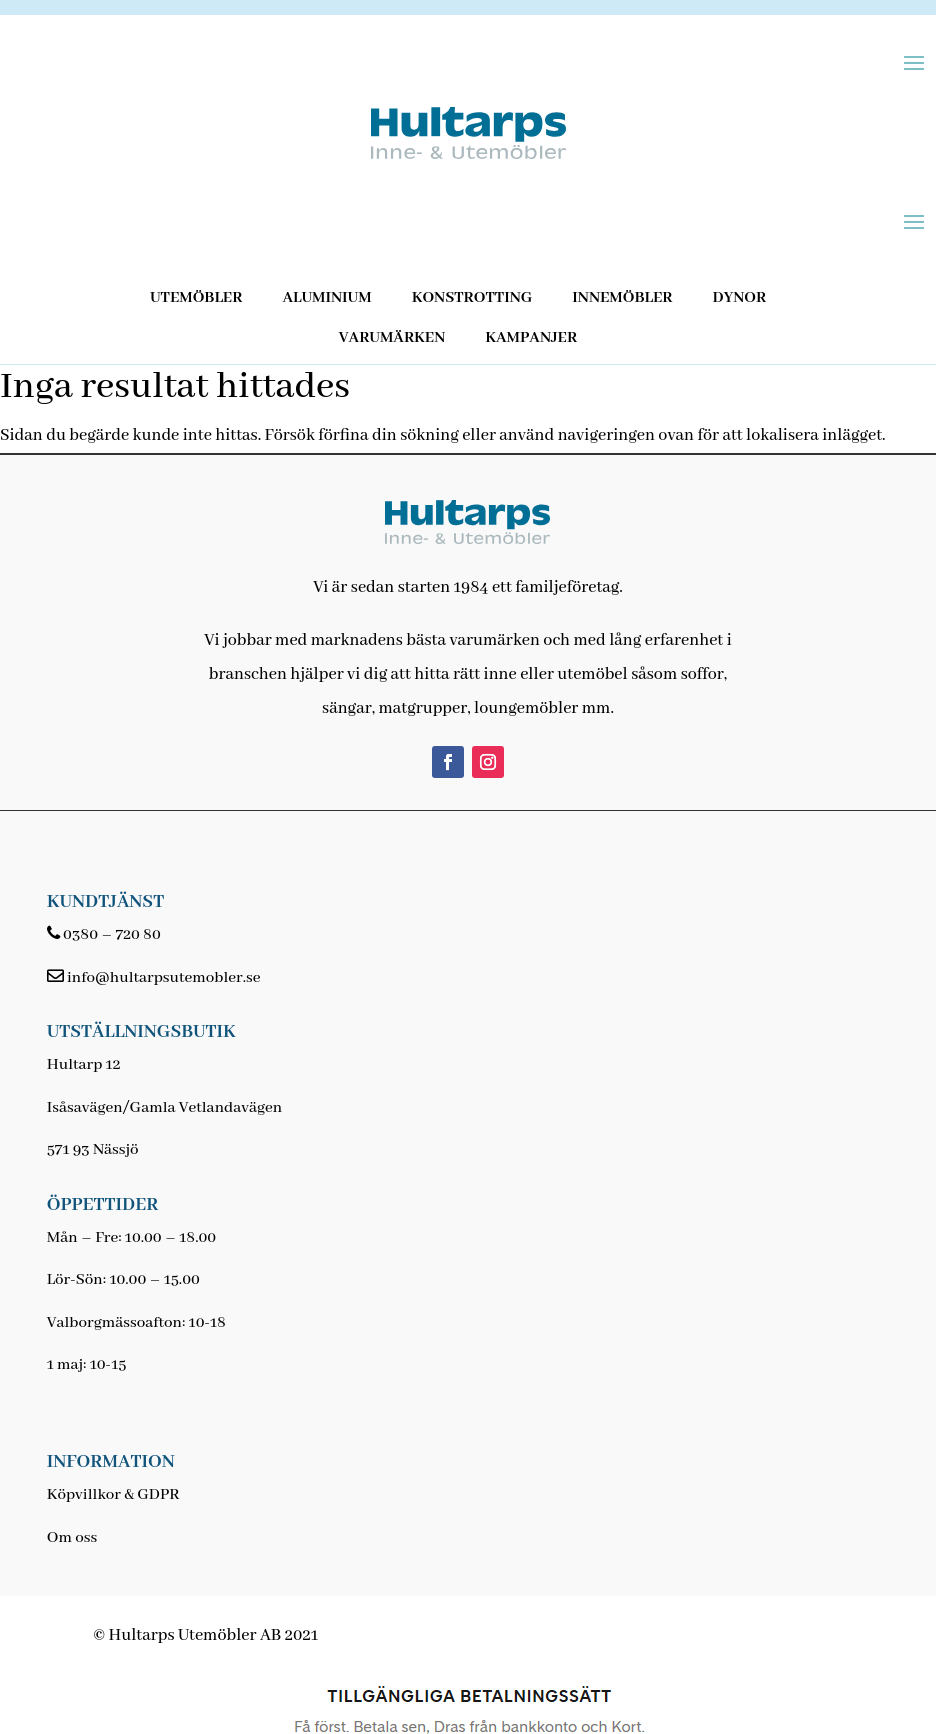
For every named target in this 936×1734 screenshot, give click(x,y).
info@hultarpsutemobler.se (163, 978)
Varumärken (392, 338)
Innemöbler (622, 298)
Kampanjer (531, 338)
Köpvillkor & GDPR (113, 1495)
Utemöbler (196, 298)
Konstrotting (472, 298)
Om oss (72, 1538)
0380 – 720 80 (112, 935)
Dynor (740, 298)
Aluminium (326, 298)
